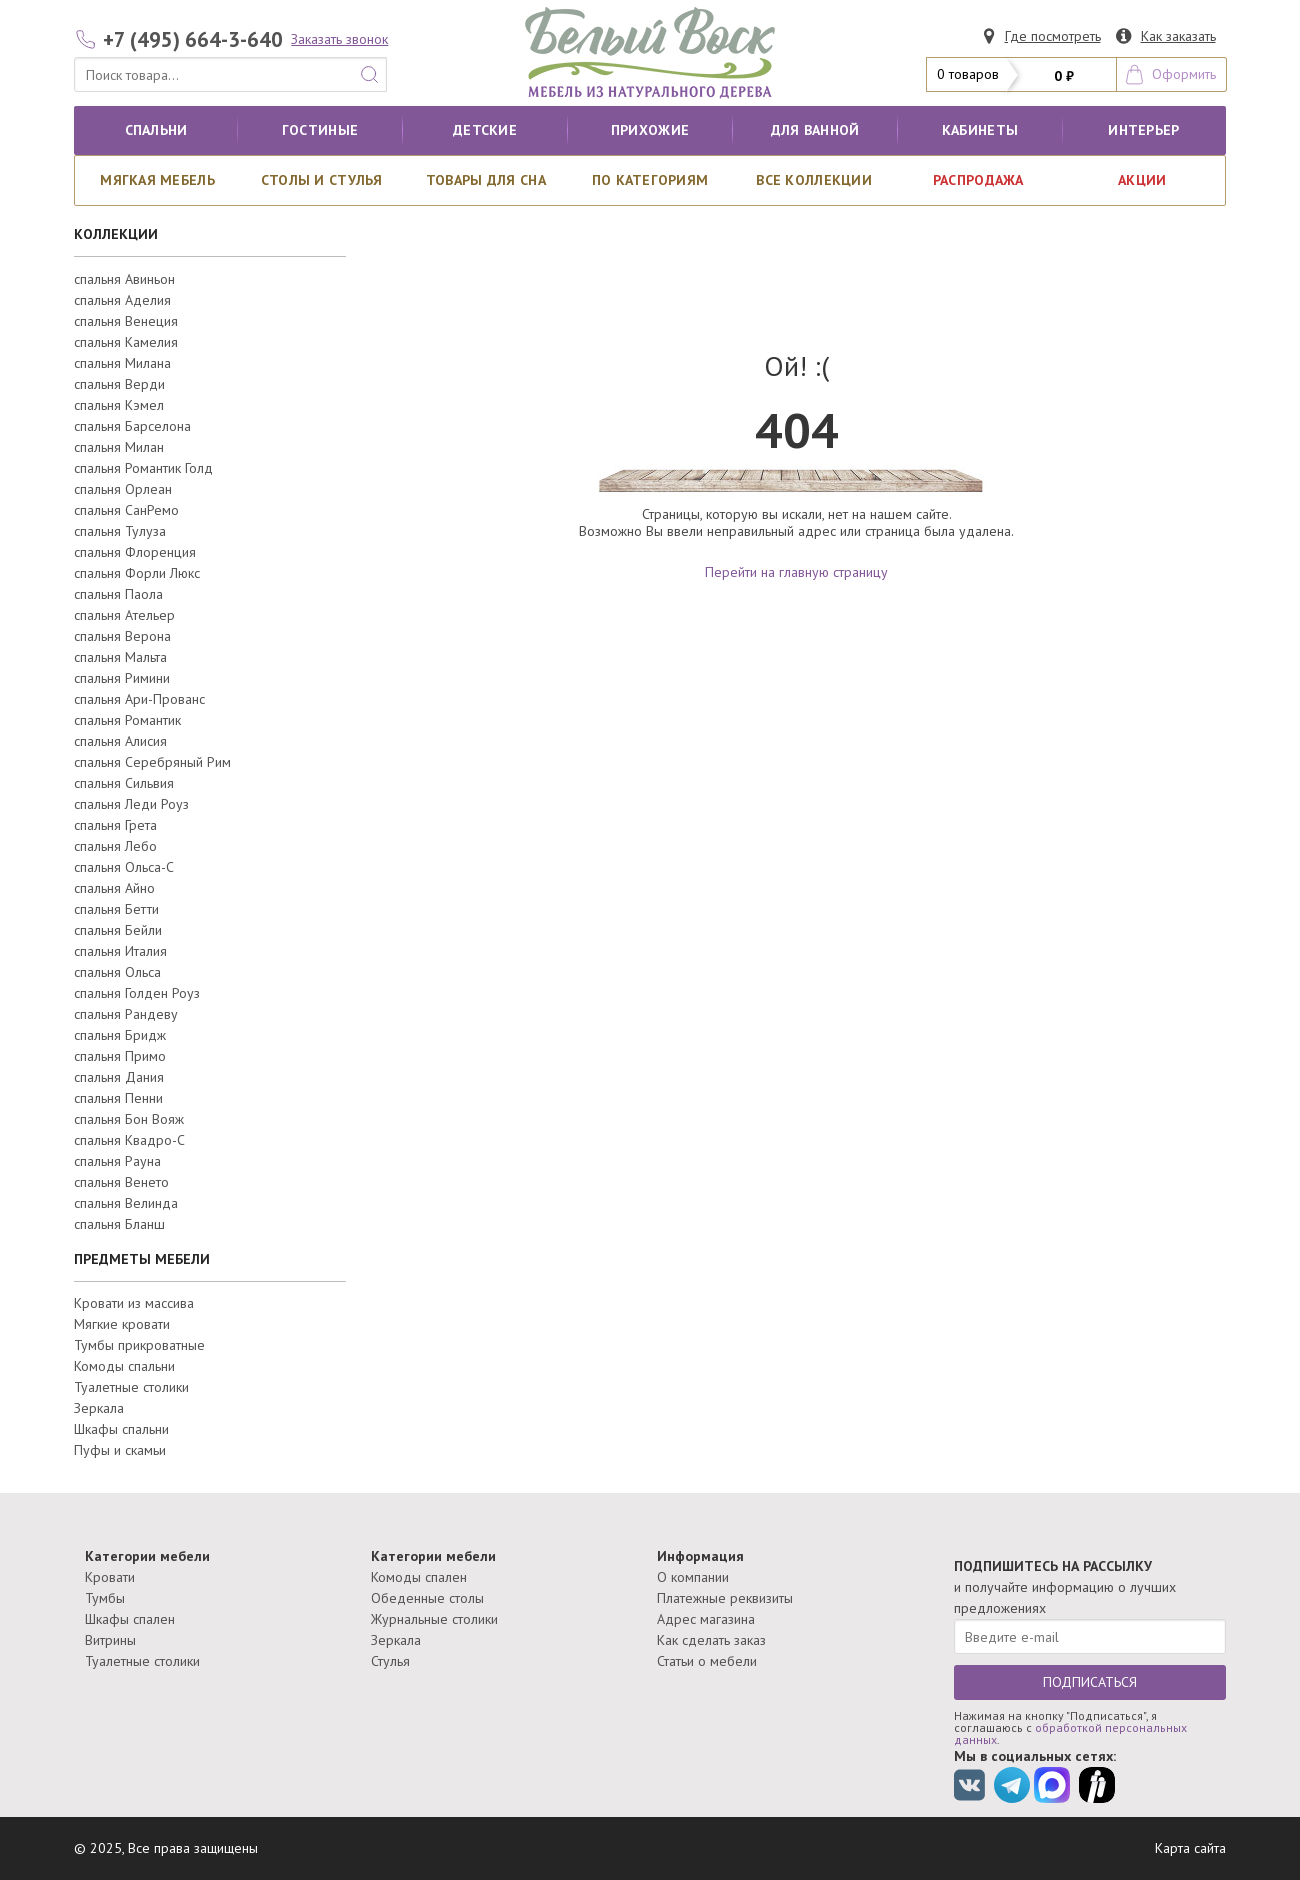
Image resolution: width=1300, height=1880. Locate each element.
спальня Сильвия (124, 783)
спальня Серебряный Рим (152, 762)
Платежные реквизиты (725, 1598)
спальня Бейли (118, 930)
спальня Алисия (120, 741)
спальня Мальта (120, 657)
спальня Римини (122, 678)
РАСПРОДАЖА (978, 180)
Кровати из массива (134, 1303)
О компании (693, 1577)
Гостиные (320, 130)
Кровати (110, 1577)
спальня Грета (115, 825)
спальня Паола (118, 594)
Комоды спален (419, 1577)
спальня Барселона (132, 426)
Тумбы (105, 1598)
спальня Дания (119, 1077)
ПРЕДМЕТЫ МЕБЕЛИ (142, 1259)
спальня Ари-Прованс (139, 699)
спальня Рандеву (126, 1014)
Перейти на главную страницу (796, 572)
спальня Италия (120, 951)
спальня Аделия (122, 300)
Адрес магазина (706, 1619)
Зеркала (99, 1408)
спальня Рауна (117, 1161)
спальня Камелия (126, 342)
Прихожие (650, 130)
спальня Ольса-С (124, 867)
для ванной (815, 130)
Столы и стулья (322, 180)
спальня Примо (120, 1056)
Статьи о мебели (707, 1661)
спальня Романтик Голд (143, 468)
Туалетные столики (131, 1387)
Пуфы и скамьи (120, 1450)
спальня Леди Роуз (131, 804)
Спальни (156, 130)
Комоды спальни (124, 1366)
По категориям (650, 180)
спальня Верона (122, 636)
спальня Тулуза (120, 531)
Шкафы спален (130, 1619)
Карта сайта (1190, 1848)
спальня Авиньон (124, 279)
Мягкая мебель (157, 180)
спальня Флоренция (135, 552)
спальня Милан (119, 447)
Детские (485, 130)
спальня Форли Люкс (137, 573)
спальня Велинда (126, 1203)
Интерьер (1143, 130)
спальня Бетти (116, 909)
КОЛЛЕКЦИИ (116, 234)
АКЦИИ (1142, 180)
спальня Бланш (119, 1224)
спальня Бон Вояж (129, 1119)
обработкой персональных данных (1070, 1733)
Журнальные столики (434, 1619)
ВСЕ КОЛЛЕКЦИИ (814, 180)
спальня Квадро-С (129, 1140)
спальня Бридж (120, 1035)
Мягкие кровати (122, 1324)
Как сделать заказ (711, 1640)
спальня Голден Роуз (137, 993)
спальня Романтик (127, 720)
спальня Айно (114, 888)
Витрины (110, 1640)
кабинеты (980, 130)
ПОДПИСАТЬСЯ (1090, 1682)
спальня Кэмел (119, 405)
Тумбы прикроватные (139, 1345)
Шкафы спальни (121, 1429)
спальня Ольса (117, 972)
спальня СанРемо (126, 510)
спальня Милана (122, 363)
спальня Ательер (124, 615)
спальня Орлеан (123, 489)
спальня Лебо (115, 846)
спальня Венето (121, 1182)
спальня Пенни (118, 1098)
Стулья (390, 1661)
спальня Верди (119, 384)
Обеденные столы (427, 1598)
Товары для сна (486, 180)
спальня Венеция (126, 321)
